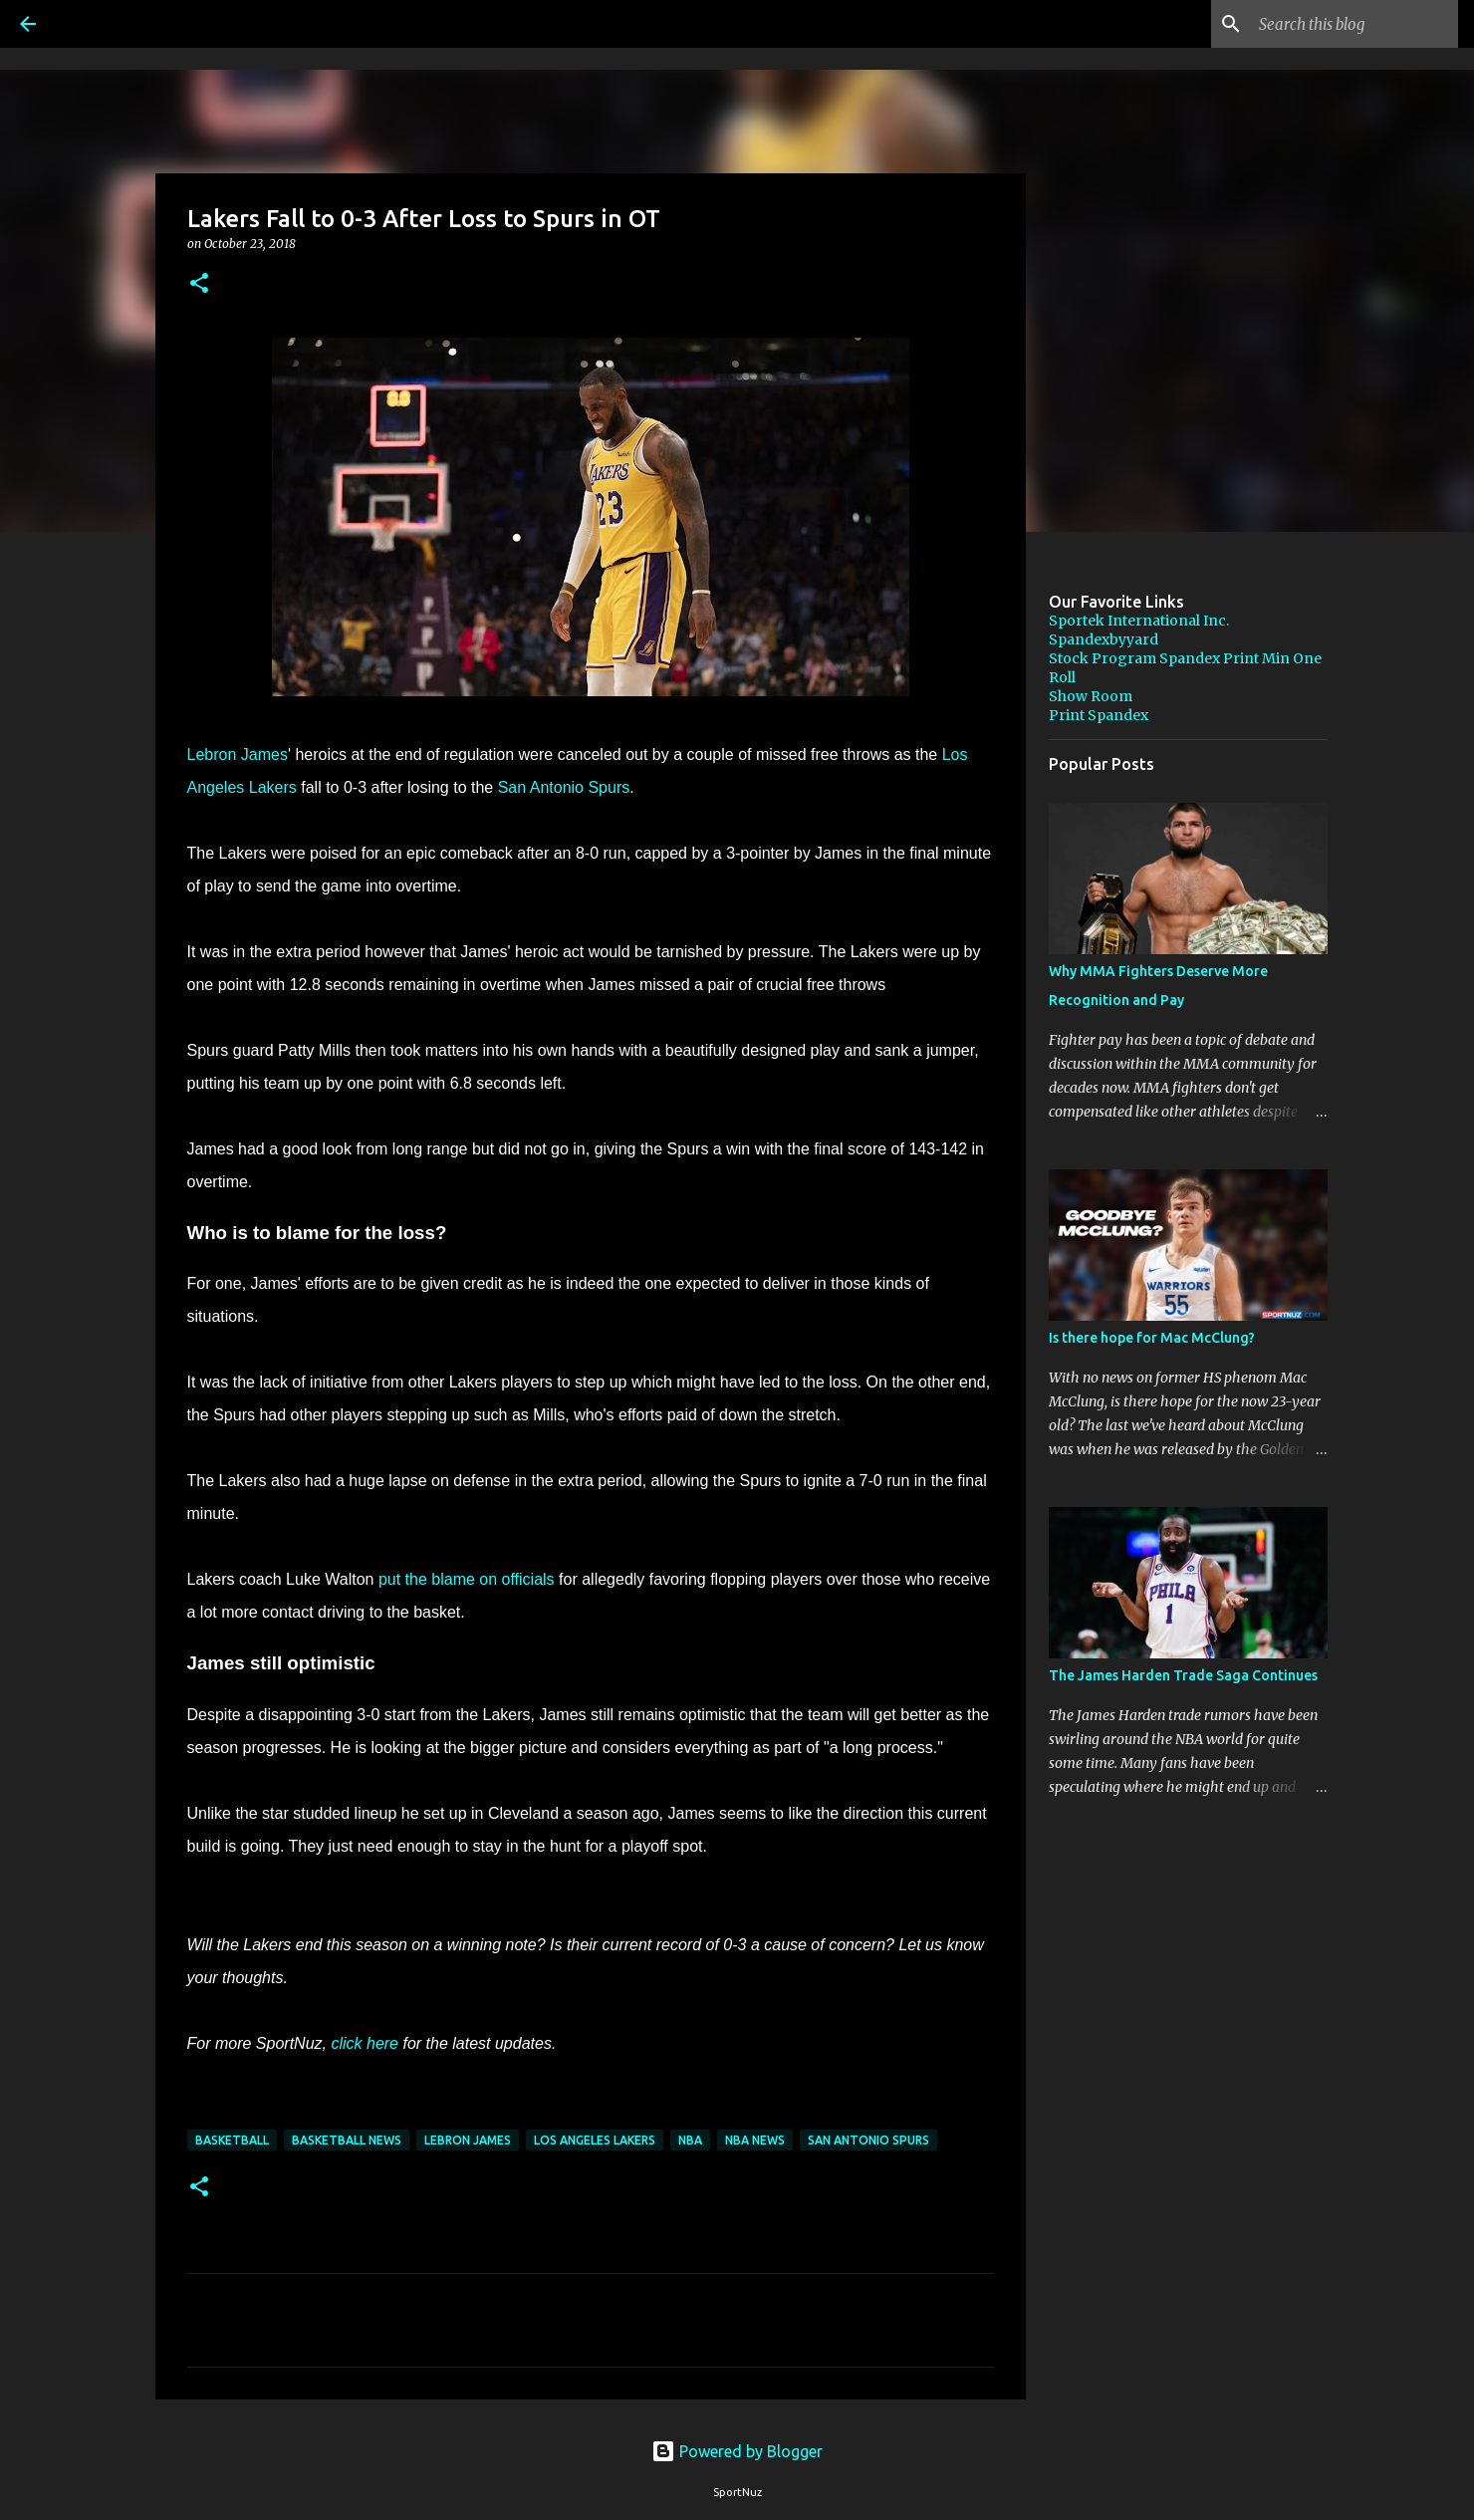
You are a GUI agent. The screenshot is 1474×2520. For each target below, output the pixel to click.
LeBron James (467, 2140)
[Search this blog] (1353, 24)
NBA (690, 2140)
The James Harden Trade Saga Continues (1183, 1675)
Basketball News (346, 2140)
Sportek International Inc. (1139, 621)
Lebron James (237, 754)
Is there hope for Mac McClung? (1152, 1338)
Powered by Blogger (737, 2451)
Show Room (1090, 696)
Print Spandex (1098, 715)
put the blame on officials (466, 1579)
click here (364, 2043)
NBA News (755, 2140)
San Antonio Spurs (564, 787)
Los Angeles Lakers (594, 2140)
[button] (199, 284)
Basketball (232, 2140)
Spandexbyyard (1103, 639)
